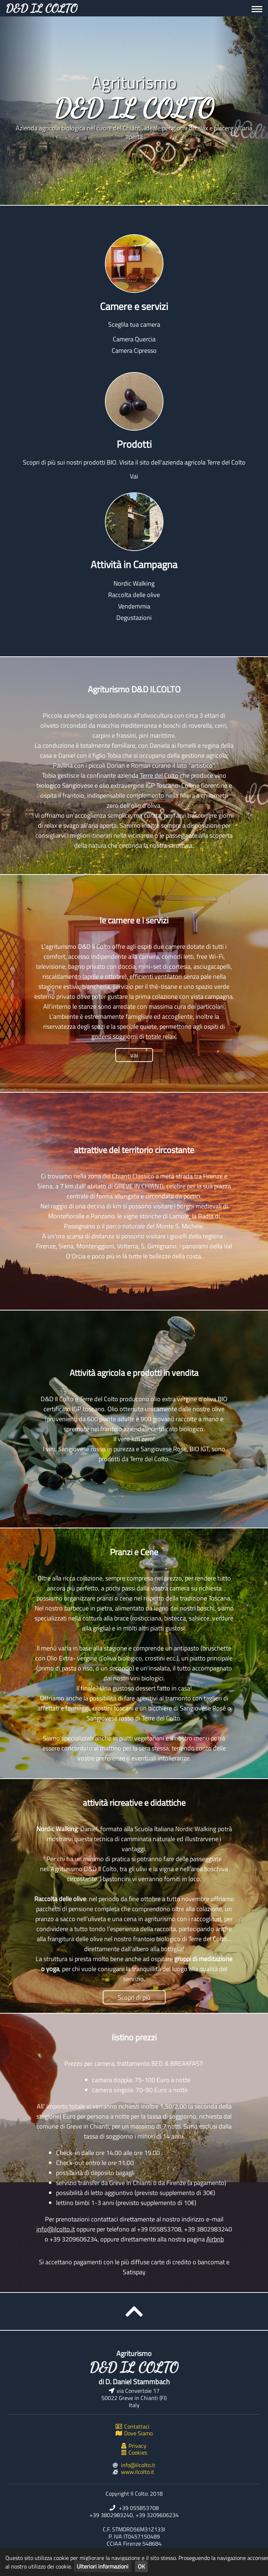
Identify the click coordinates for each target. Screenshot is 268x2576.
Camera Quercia (134, 339)
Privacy (133, 2445)
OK (141, 2566)
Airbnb (215, 2239)
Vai (134, 476)
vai (134, 1055)
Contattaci (133, 2426)
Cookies (134, 2452)
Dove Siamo (134, 2433)
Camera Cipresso (134, 350)
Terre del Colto (159, 775)
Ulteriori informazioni (102, 2566)
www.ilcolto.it (137, 2471)
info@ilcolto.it (55, 2229)
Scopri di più (134, 1997)
